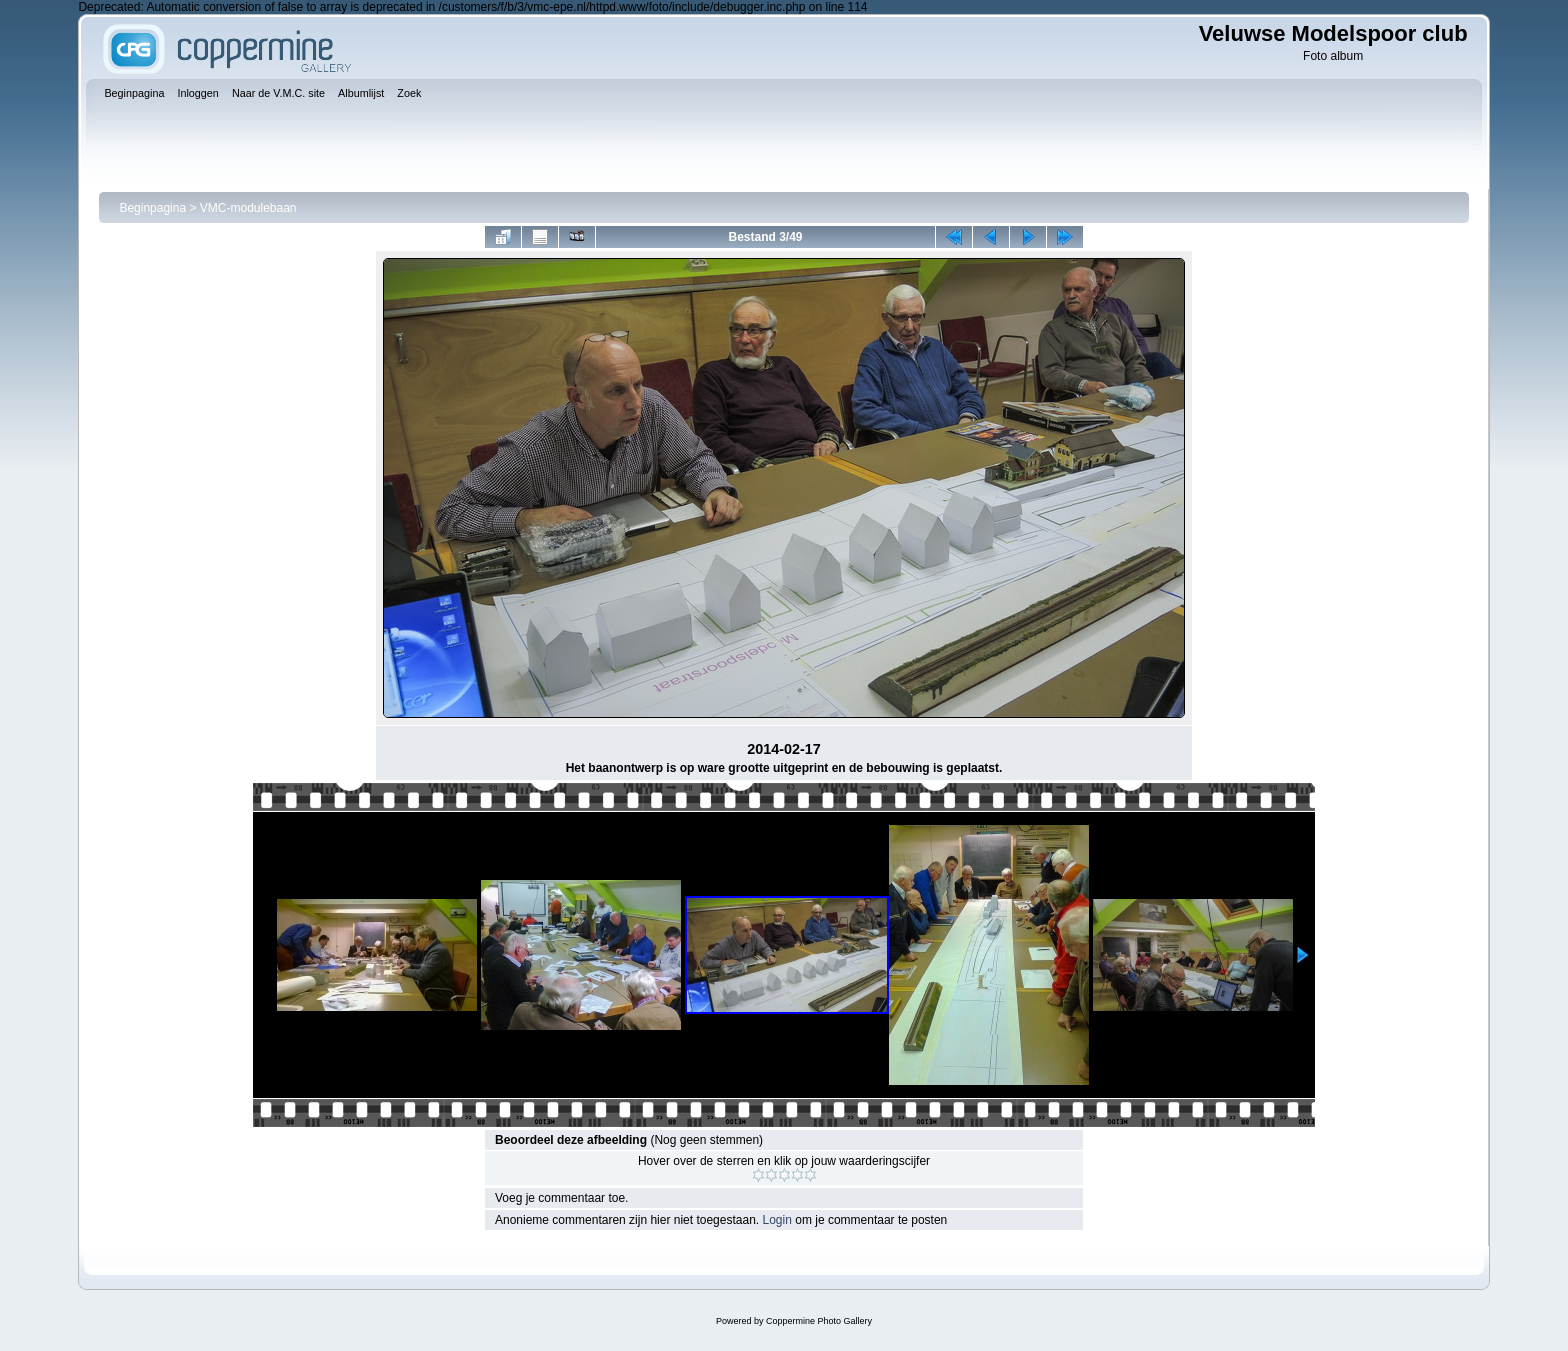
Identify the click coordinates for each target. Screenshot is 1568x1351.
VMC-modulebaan (248, 208)
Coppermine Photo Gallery (819, 1321)
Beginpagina (152, 208)
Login (777, 1220)
